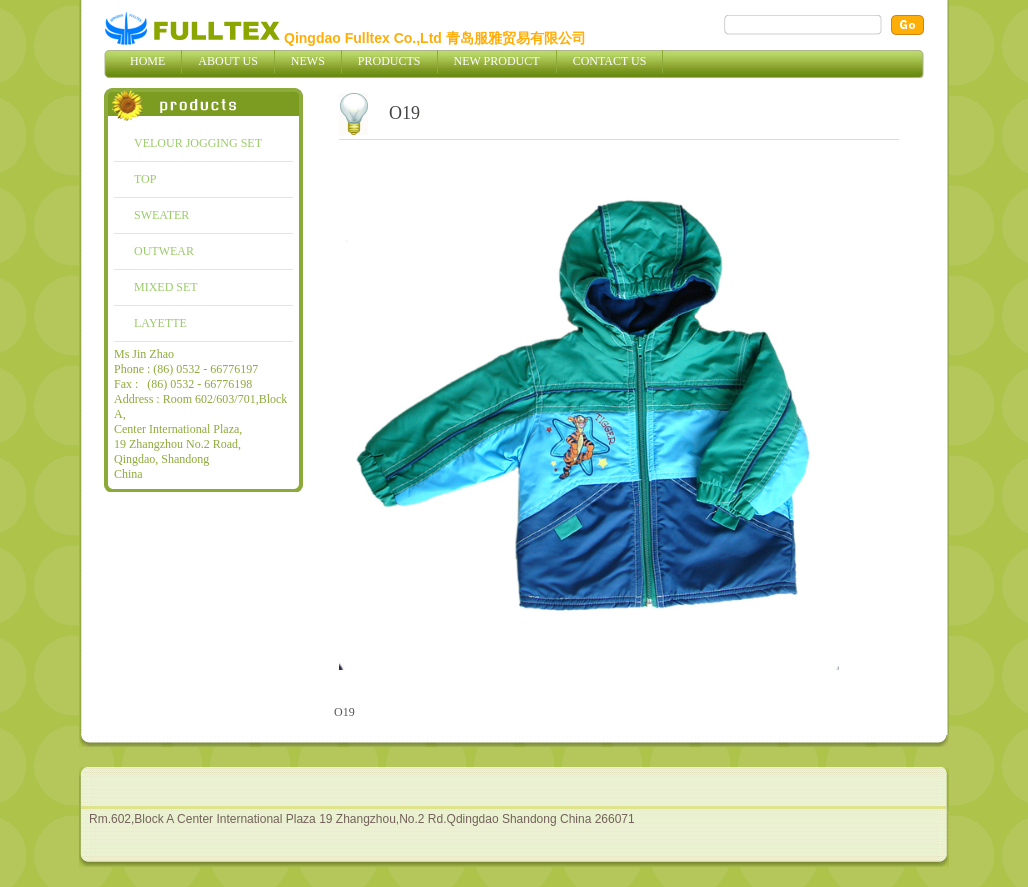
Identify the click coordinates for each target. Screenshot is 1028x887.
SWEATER (161, 215)
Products (389, 61)
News (308, 61)
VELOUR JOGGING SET (198, 143)
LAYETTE (160, 323)
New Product (497, 61)
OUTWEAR (164, 251)
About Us (227, 61)
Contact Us (610, 61)
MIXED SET (166, 287)
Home (147, 61)
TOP (145, 179)
